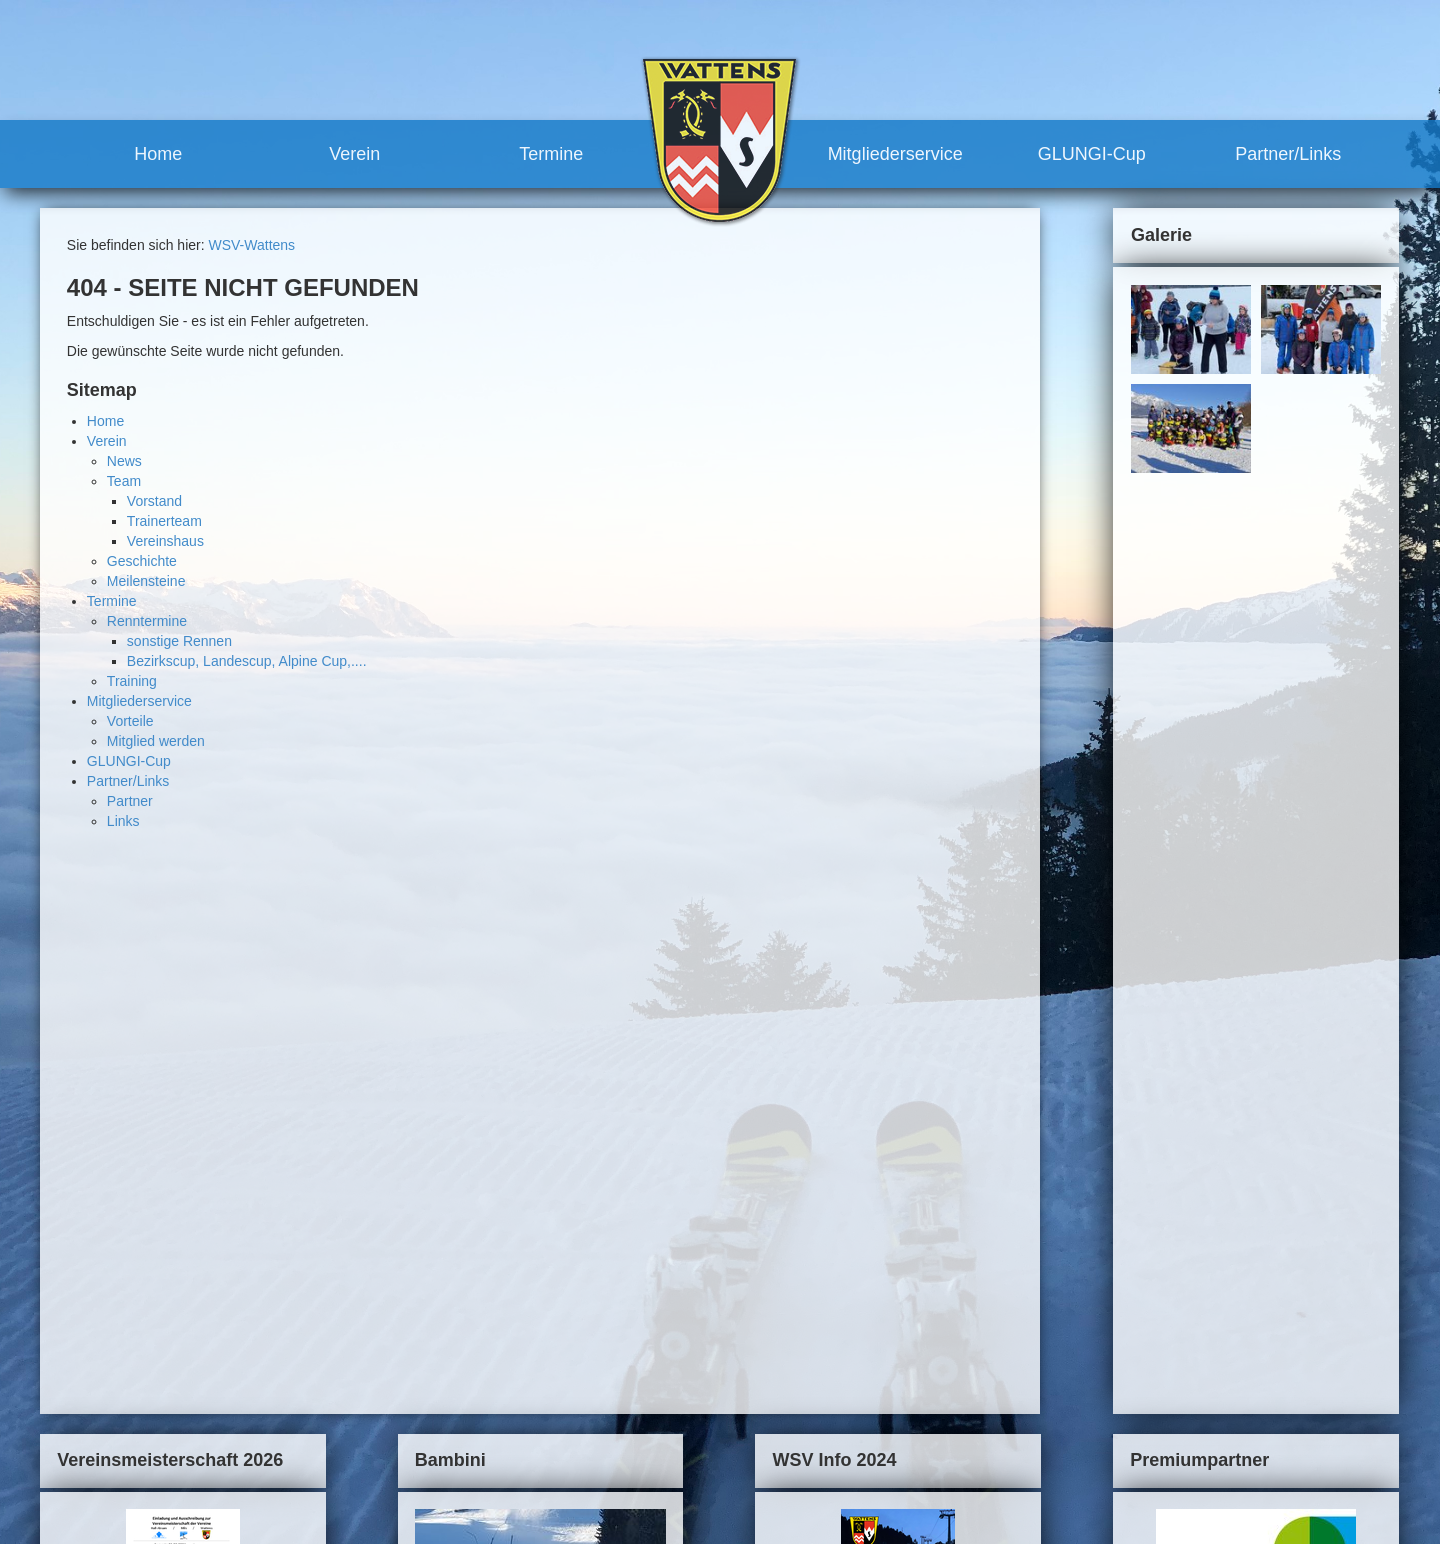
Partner (130, 801)
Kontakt (970, 1295)
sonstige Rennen (179, 641)
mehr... (287, 1214)
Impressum (1040, 1295)
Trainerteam (164, 521)
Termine (551, 154)
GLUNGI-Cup (1092, 154)
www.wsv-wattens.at (141, 1514)
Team (124, 481)
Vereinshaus (165, 541)
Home (158, 154)
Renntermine (147, 621)
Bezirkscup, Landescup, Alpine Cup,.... (247, 661)
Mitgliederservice (895, 154)
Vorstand (154, 501)
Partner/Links (1288, 154)
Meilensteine (146, 581)
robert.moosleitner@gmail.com (182, 1494)
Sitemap (1111, 1295)
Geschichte (142, 561)
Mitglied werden (156, 741)
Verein (354, 154)
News (124, 461)
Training (132, 681)
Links (123, 821)
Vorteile (130, 721)
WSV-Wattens (251, 245)
